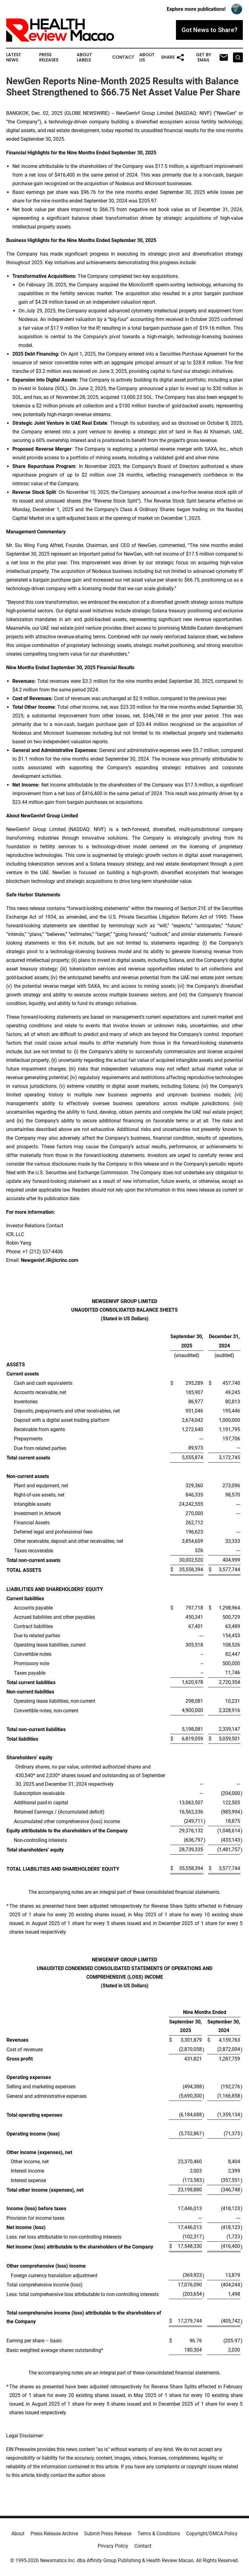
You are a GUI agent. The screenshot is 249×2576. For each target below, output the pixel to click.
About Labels (84, 57)
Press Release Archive (54, 2533)
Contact (123, 57)
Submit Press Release (107, 2533)
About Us (147, 57)
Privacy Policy (113, 2546)
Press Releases (48, 57)
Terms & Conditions (158, 2533)
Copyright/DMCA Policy (212, 2533)
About (17, 2533)
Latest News (13, 57)
